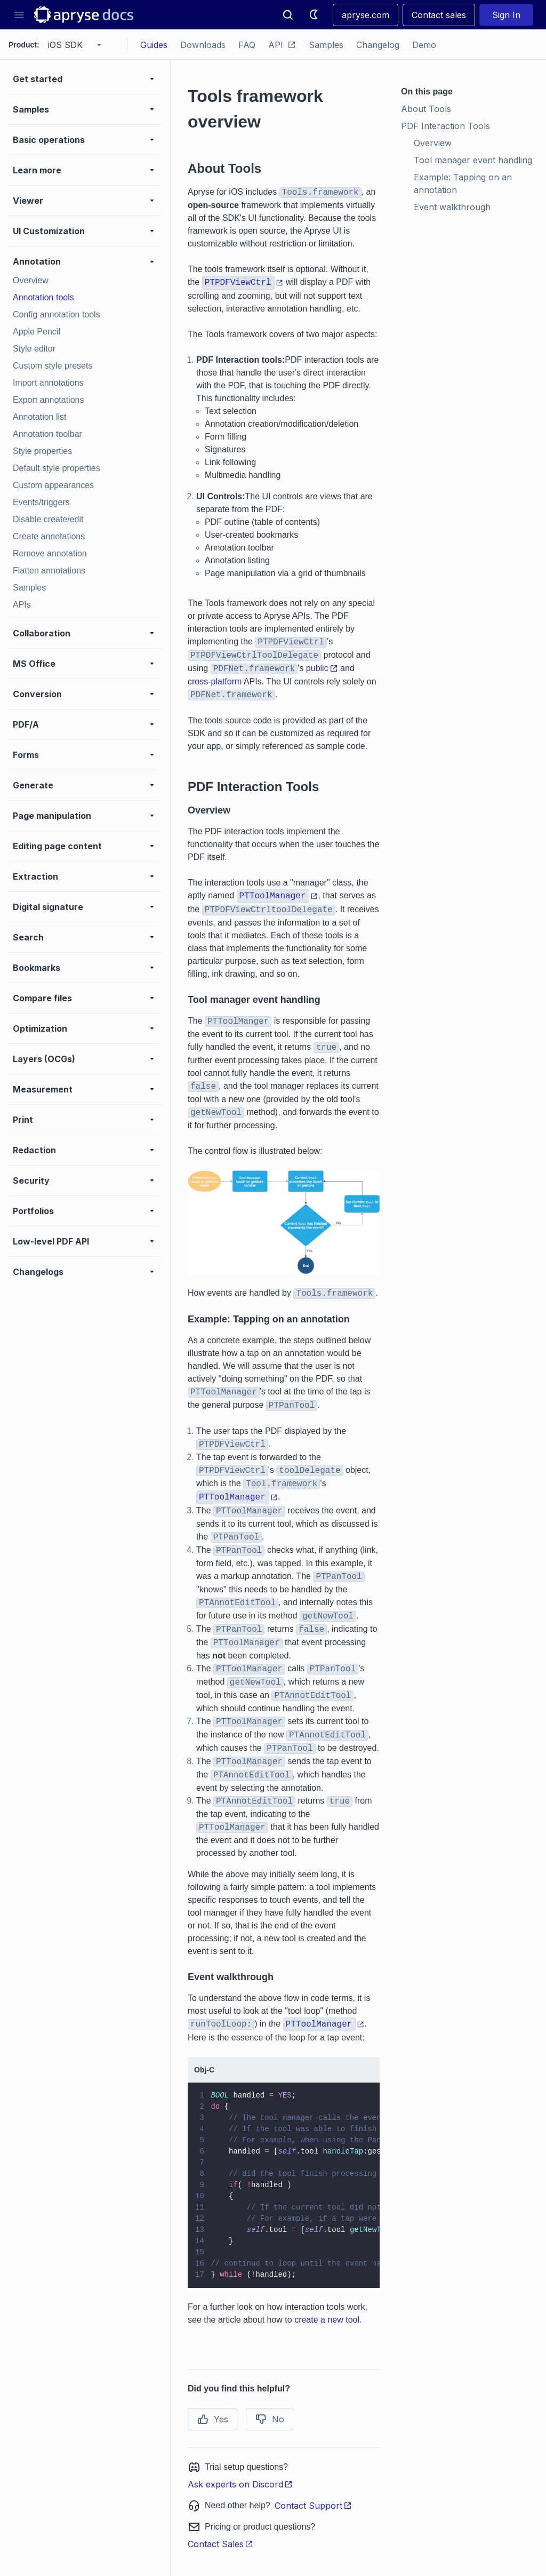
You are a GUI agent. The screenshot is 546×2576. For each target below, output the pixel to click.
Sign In (506, 15)
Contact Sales (220, 2544)
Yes (212, 2419)
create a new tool (326, 2319)
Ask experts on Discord (240, 2484)
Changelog (377, 44)
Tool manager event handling (473, 160)
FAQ (246, 44)
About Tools (426, 108)
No (269, 2419)
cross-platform (215, 681)
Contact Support (313, 2505)
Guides (153, 44)
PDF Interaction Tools (445, 126)
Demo (424, 44)
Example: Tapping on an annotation (464, 183)
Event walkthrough (452, 207)
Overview (433, 143)
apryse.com (365, 15)
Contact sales (439, 15)
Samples (326, 44)
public (322, 668)
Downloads (203, 44)
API (282, 44)
